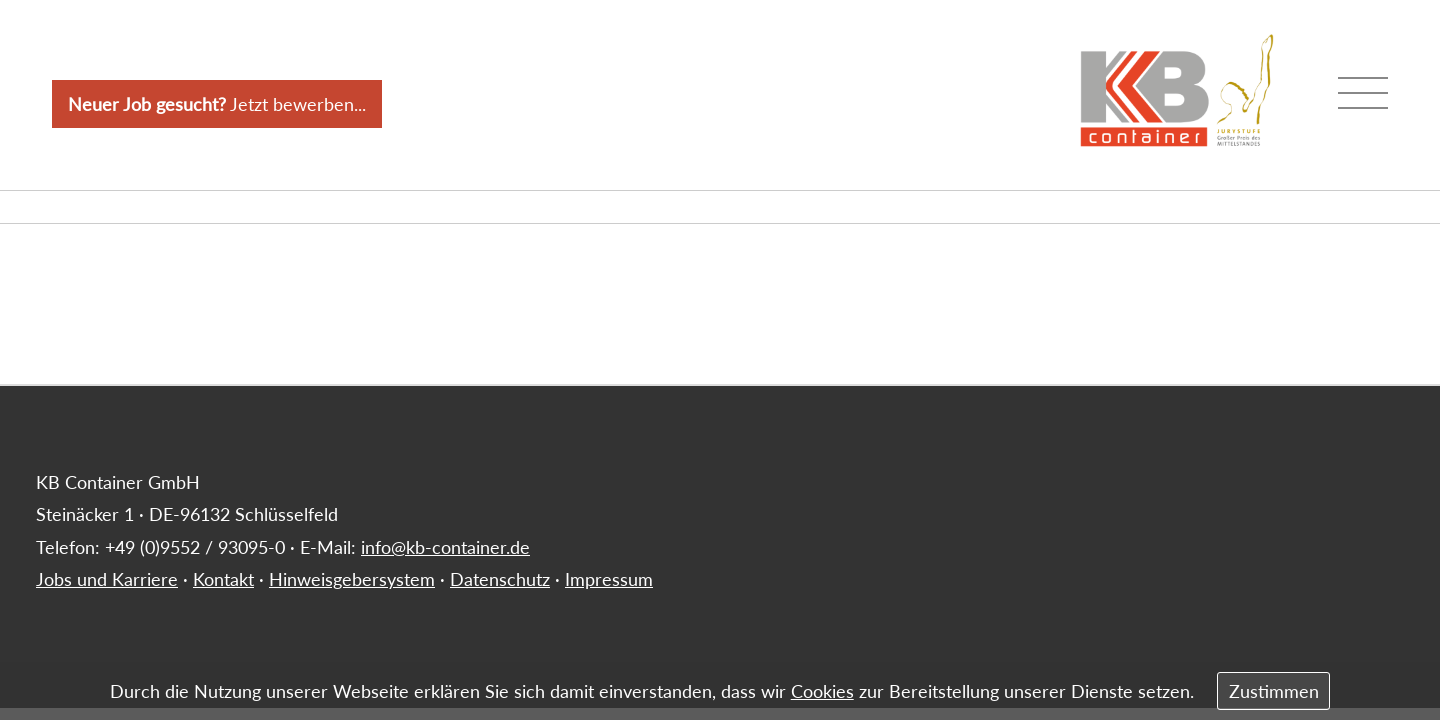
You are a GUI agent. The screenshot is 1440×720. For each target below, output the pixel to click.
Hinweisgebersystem (352, 579)
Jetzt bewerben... (217, 104)
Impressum (609, 579)
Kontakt (223, 579)
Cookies (822, 691)
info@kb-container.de (445, 547)
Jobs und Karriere (107, 579)
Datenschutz (500, 579)
